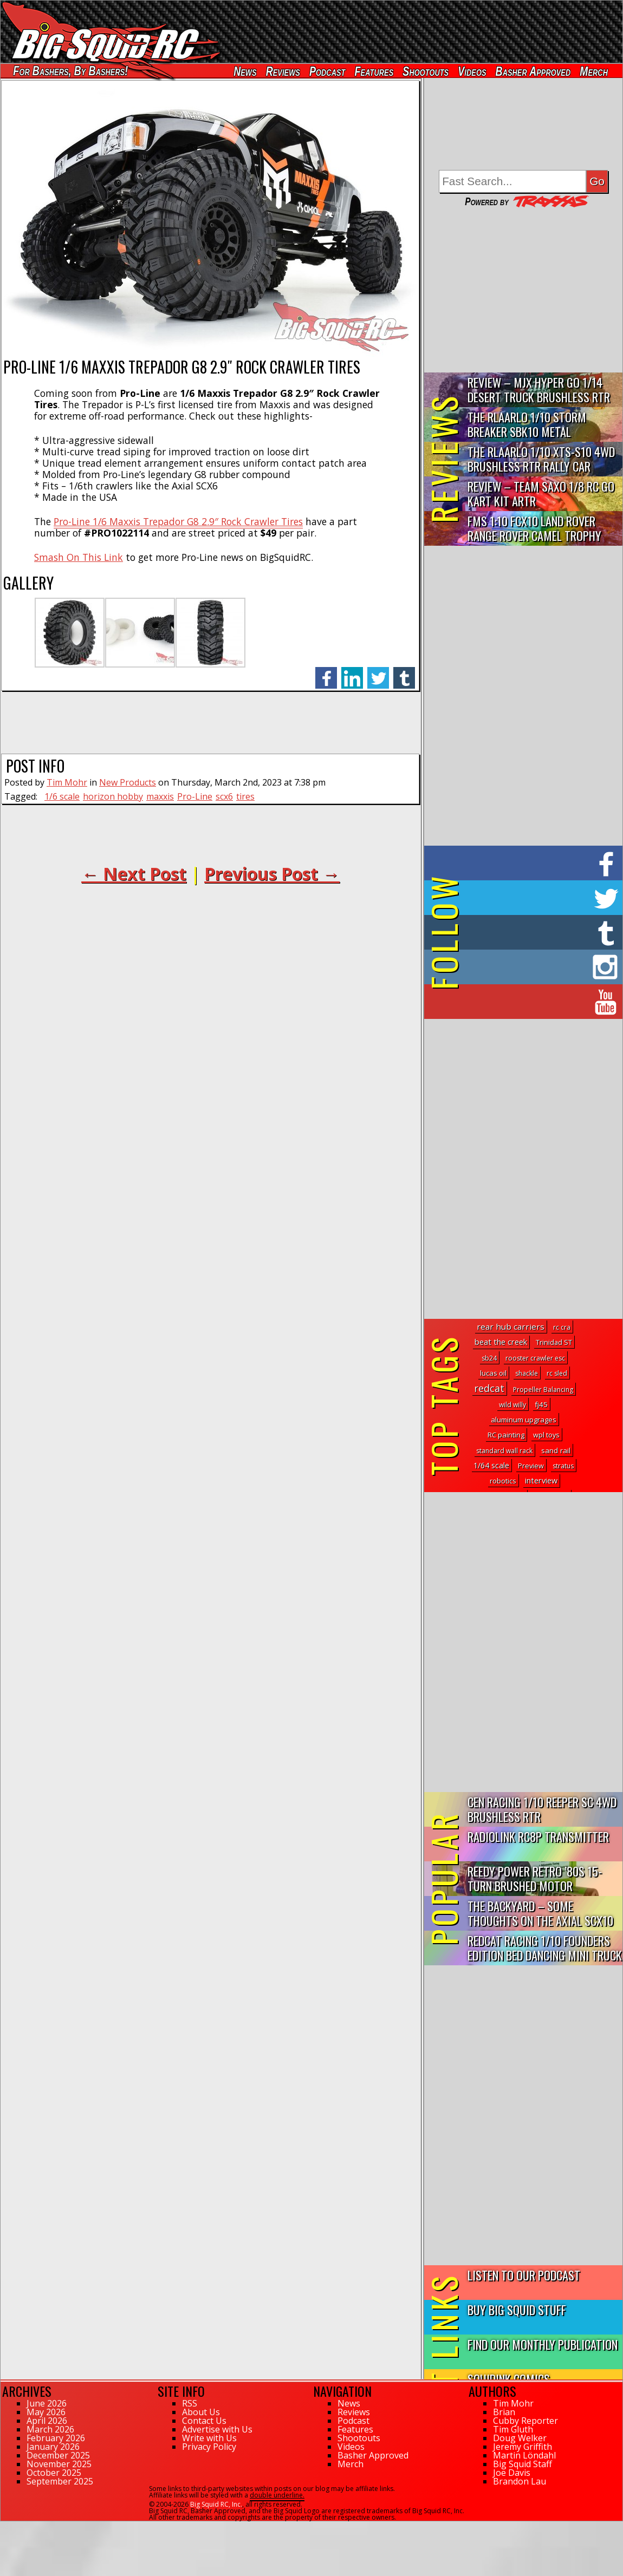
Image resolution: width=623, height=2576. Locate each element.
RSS (189, 2403)
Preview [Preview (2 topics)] (531, 1465)
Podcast (327, 71)
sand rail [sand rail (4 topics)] (555, 1450)
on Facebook (525, 863)
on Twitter (538, 897)
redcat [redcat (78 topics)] (489, 1388)
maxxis (160, 796)
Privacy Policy (209, 2447)
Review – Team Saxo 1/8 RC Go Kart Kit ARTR (541, 493)
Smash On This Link (78, 557)
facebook (326, 672)
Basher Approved (533, 71)
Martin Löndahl (524, 2455)
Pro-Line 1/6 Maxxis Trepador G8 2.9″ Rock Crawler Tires (178, 521)
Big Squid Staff (522, 2464)
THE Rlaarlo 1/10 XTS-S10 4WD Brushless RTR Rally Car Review (541, 459)
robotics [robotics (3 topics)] (503, 1481)
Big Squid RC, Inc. (216, 2504)
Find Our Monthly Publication (543, 2344)
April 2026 (47, 2421)
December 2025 (58, 2455)
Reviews (283, 71)
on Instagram (521, 967)
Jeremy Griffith (522, 2447)
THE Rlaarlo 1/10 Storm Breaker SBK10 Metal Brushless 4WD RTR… (527, 425)
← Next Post (133, 873)
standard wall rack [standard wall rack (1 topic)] (504, 1450)
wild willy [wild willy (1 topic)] (512, 1404)
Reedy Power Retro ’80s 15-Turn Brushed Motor (535, 1878)
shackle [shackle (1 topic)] (526, 1373)
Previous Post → (272, 873)
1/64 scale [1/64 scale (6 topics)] (491, 1465)
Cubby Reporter (525, 2421)
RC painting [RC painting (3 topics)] (506, 1435)
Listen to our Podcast (524, 2275)
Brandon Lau (519, 2481)
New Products (127, 782)
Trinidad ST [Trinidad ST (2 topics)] (554, 1342)
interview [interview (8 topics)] (541, 1480)
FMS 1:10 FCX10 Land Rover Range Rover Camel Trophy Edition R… (534, 529)
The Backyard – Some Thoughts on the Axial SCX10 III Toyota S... (540, 1914)
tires (245, 796)
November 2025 (59, 2464)
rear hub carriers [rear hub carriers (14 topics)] (510, 1326)
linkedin (352, 672)
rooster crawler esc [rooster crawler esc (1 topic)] (535, 1358)
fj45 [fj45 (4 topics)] (541, 1404)
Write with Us (209, 2438)
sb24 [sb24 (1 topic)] (489, 1358)
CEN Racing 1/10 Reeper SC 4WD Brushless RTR (542, 1809)
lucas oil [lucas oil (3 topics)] (493, 1373)
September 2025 (60, 2481)
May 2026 (46, 2412)
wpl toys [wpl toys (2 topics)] (546, 1435)
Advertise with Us (217, 2429)
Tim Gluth (513, 2429)
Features (373, 71)
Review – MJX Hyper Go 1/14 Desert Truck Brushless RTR (539, 389)
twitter (378, 672)
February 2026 (56, 2438)
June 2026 (47, 2403)
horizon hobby (113, 796)
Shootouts (426, 71)
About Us (201, 2412)
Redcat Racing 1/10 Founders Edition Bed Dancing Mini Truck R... (545, 1948)
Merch (594, 71)
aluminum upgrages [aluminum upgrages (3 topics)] (523, 1419)
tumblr (404, 672)
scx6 (224, 796)
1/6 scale (62, 796)
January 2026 (53, 2447)
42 (4, 2526)
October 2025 (54, 2473)
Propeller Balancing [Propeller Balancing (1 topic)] (543, 1389)
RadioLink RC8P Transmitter (538, 1836)
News (244, 71)
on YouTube (532, 1001)
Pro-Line (194, 796)
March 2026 (50, 2429)
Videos (472, 71)
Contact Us (204, 2421)
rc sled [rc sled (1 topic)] (557, 1373)
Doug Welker (520, 2438)
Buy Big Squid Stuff (517, 2309)
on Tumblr (538, 932)
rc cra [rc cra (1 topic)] (561, 1327)
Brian (504, 2412)
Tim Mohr (67, 782)
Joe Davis (511, 2473)
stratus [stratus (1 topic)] (563, 1465)
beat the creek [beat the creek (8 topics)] (501, 1342)
